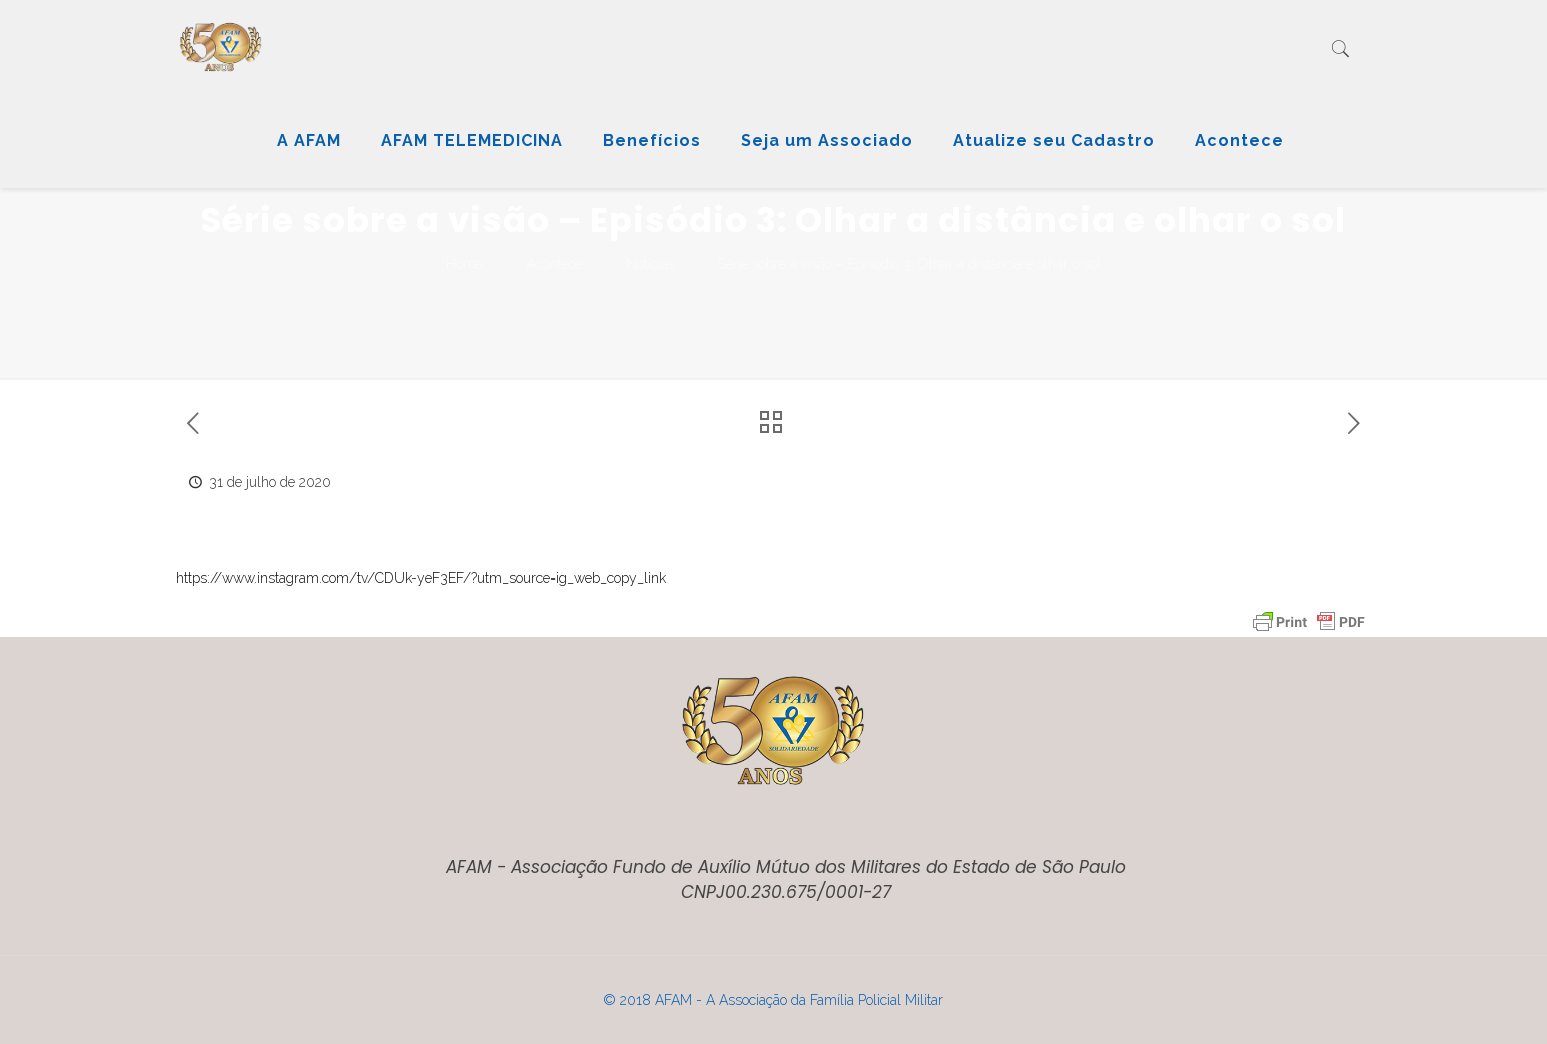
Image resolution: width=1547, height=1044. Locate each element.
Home (464, 264)
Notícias (650, 264)
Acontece (554, 264)
